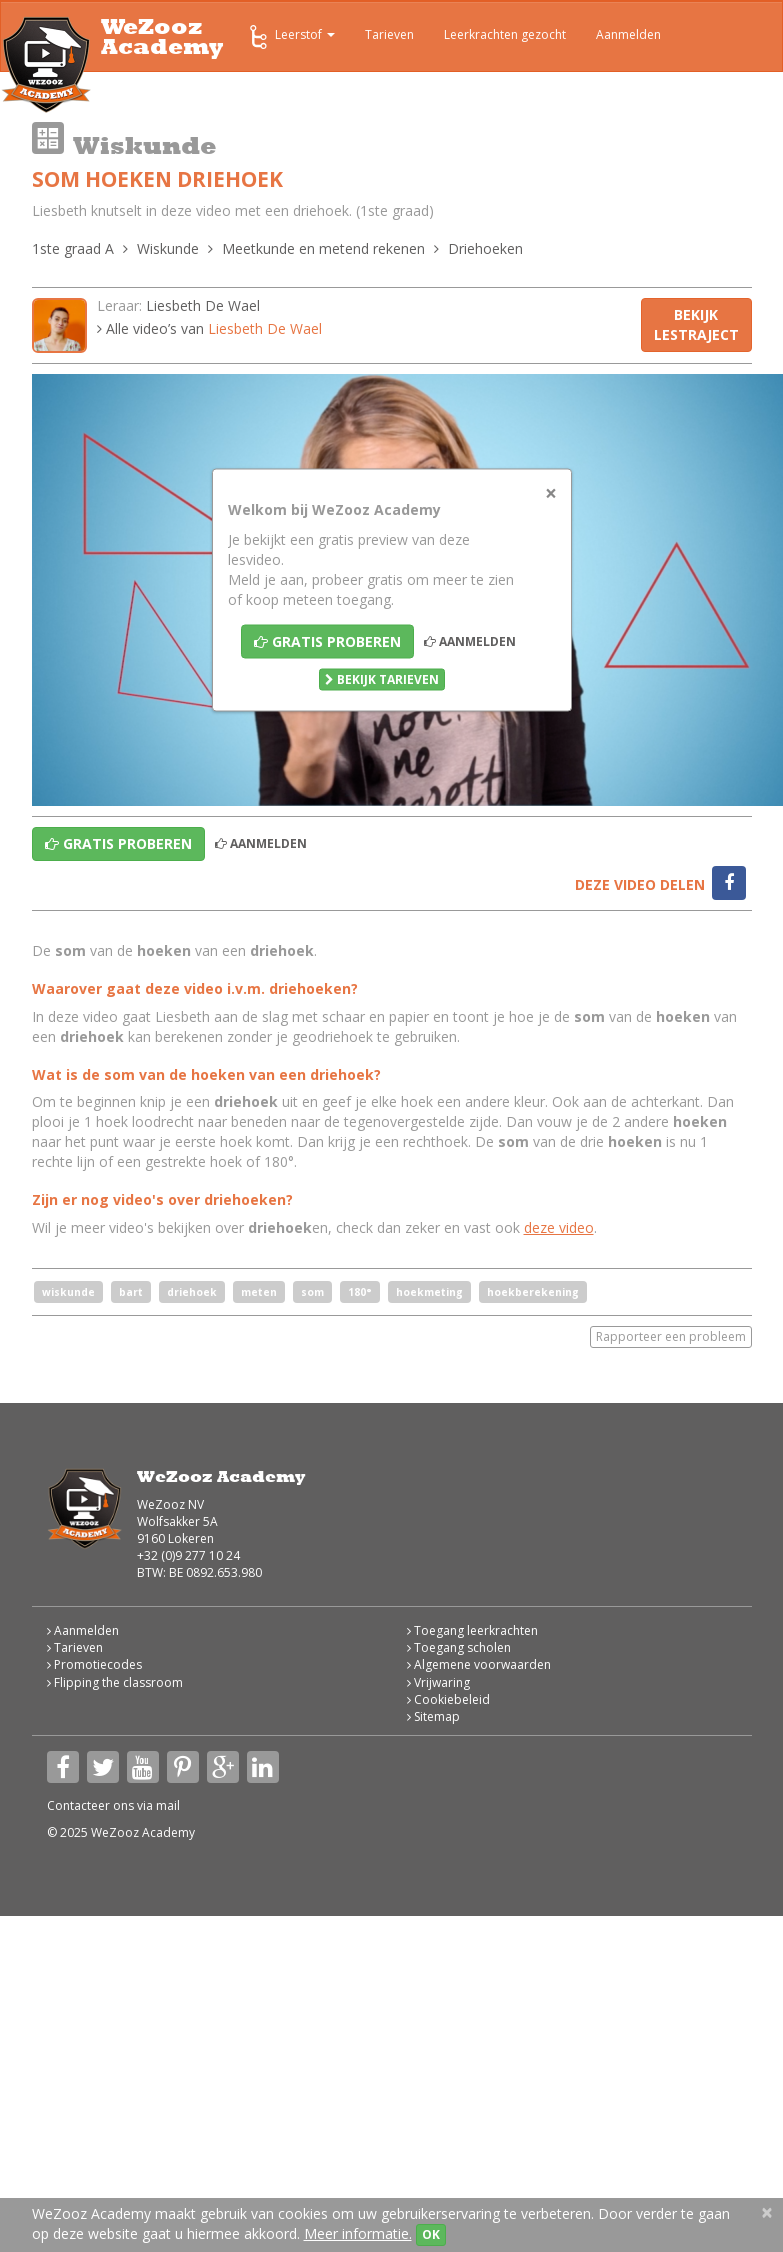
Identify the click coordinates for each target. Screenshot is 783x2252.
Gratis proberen (327, 641)
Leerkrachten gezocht (505, 34)
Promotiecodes (94, 1664)
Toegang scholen (459, 1647)
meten (259, 1292)
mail (168, 1805)
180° (360, 1292)
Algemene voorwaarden (479, 1664)
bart (131, 1292)
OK (431, 2234)
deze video (559, 1227)
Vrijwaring (438, 1682)
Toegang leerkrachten (472, 1630)
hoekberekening (533, 1292)
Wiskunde (168, 248)
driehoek (192, 1292)
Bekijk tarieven (382, 679)
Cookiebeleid (448, 1699)
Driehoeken (485, 248)
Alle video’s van (209, 328)
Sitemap (433, 1716)
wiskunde (68, 1292)
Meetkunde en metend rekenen (323, 248)
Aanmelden (628, 34)
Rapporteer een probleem (671, 1336)
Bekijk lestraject (696, 324)
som (312, 1292)
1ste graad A (73, 248)
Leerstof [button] (290, 37)
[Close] (551, 493)
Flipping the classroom (115, 1682)
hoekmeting (429, 1292)
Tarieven (389, 34)
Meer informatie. (358, 2233)
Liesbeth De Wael (203, 305)
